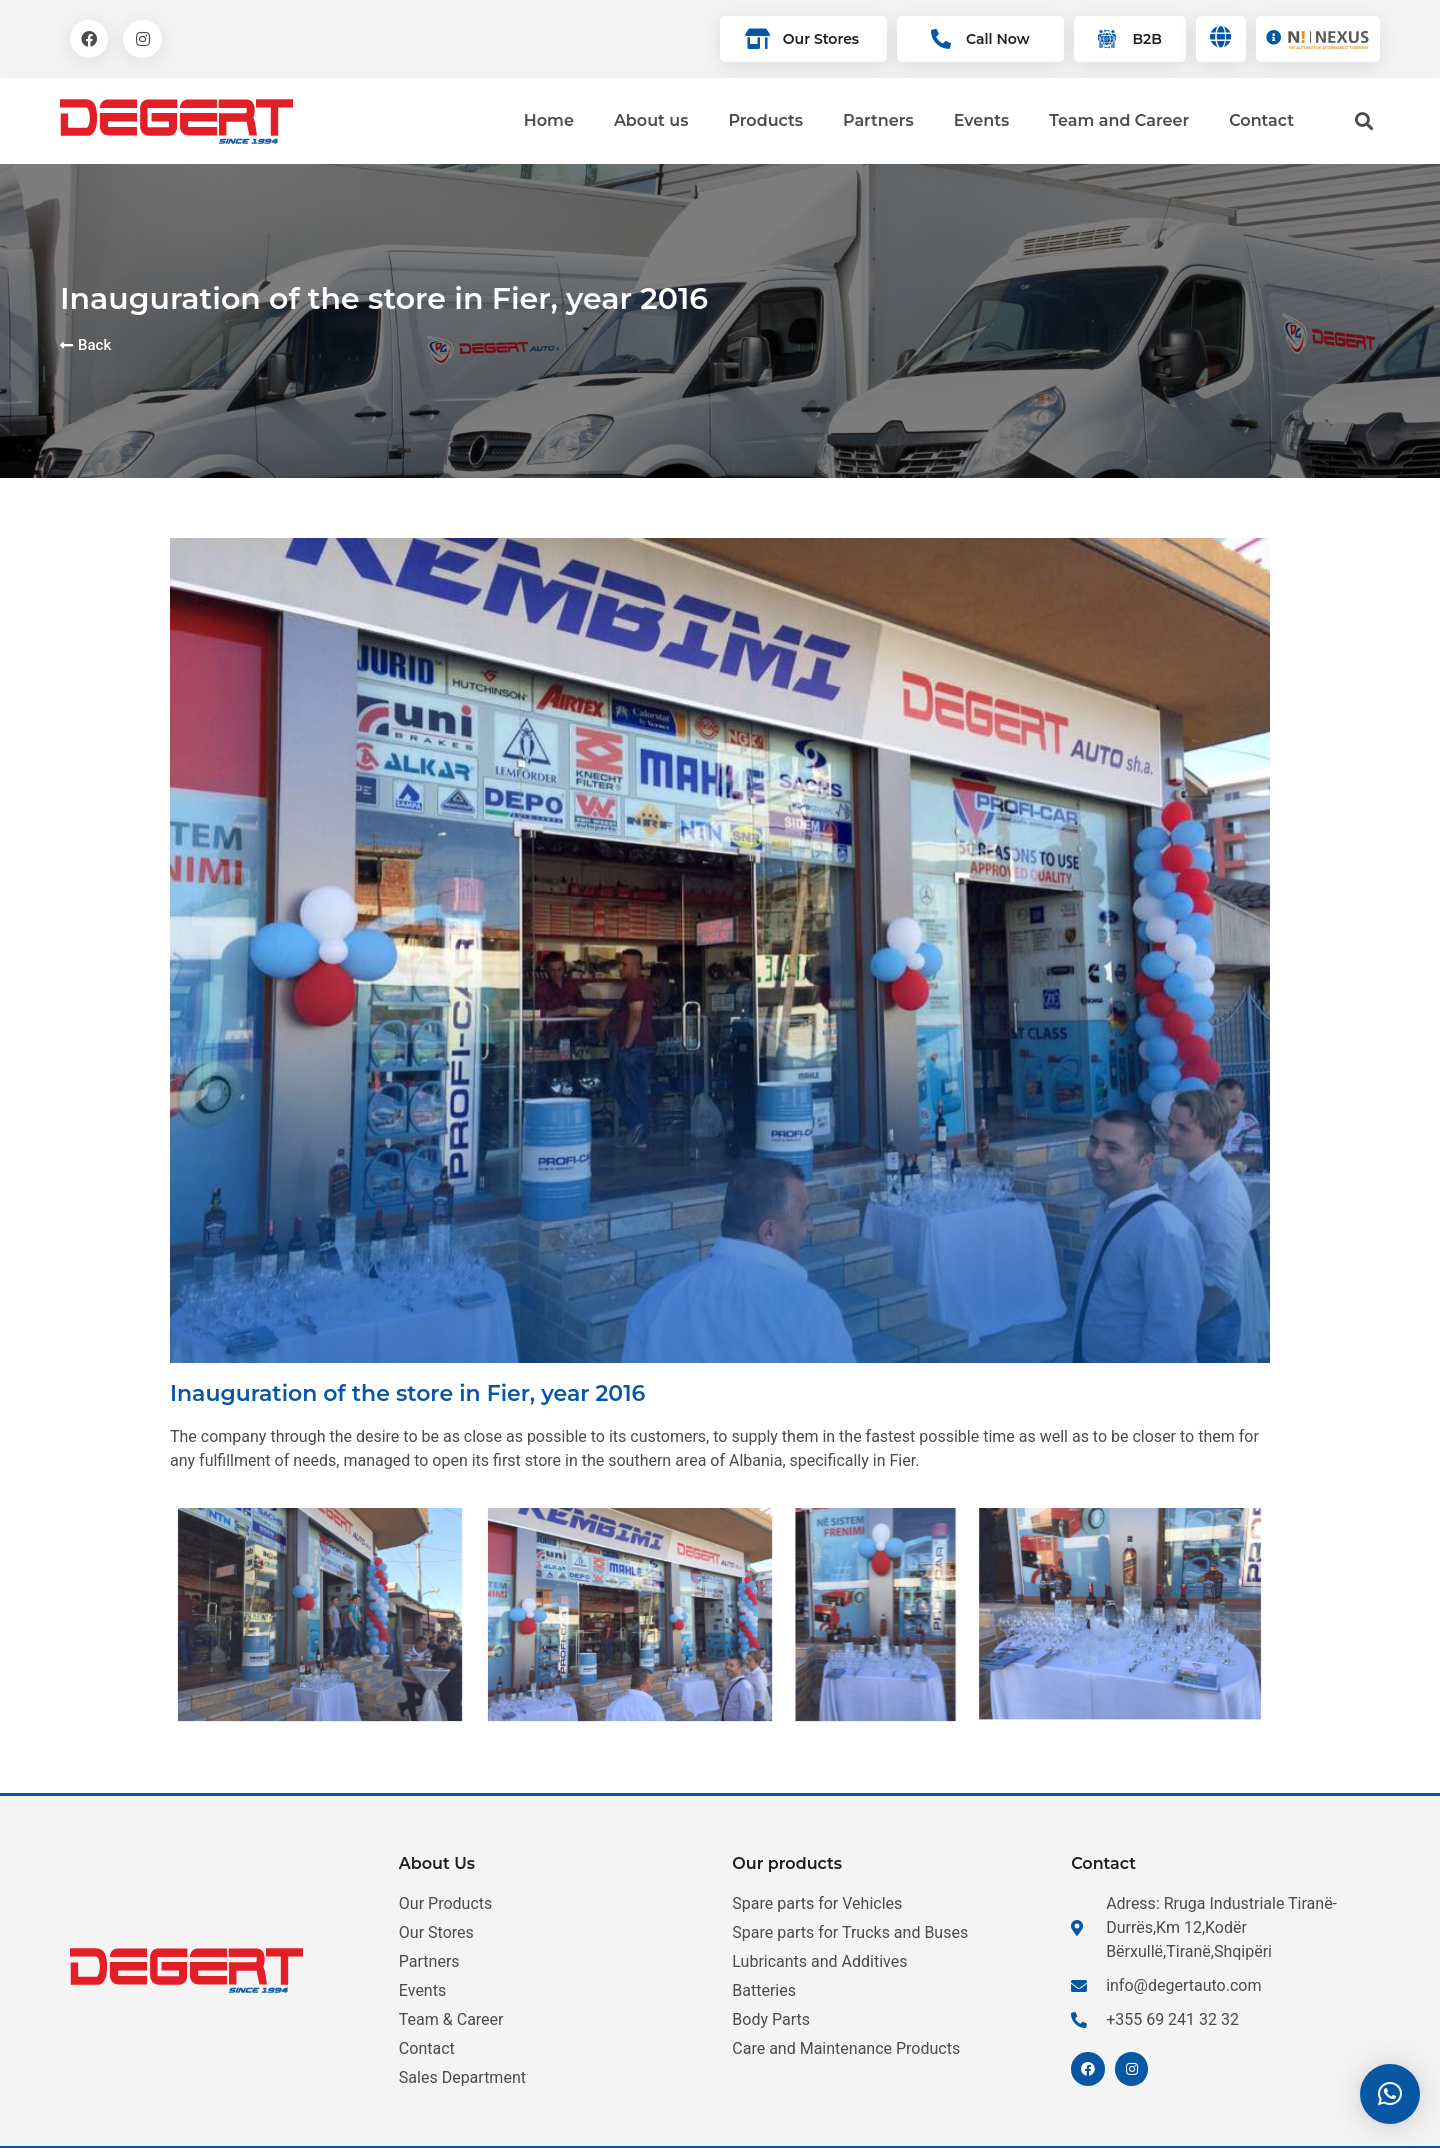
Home (549, 120)
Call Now (997, 39)
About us (651, 120)
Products (765, 120)
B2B (1146, 39)
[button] (1390, 2094)
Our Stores (821, 39)
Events (982, 120)
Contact (1261, 120)
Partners (878, 120)
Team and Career (1119, 120)
